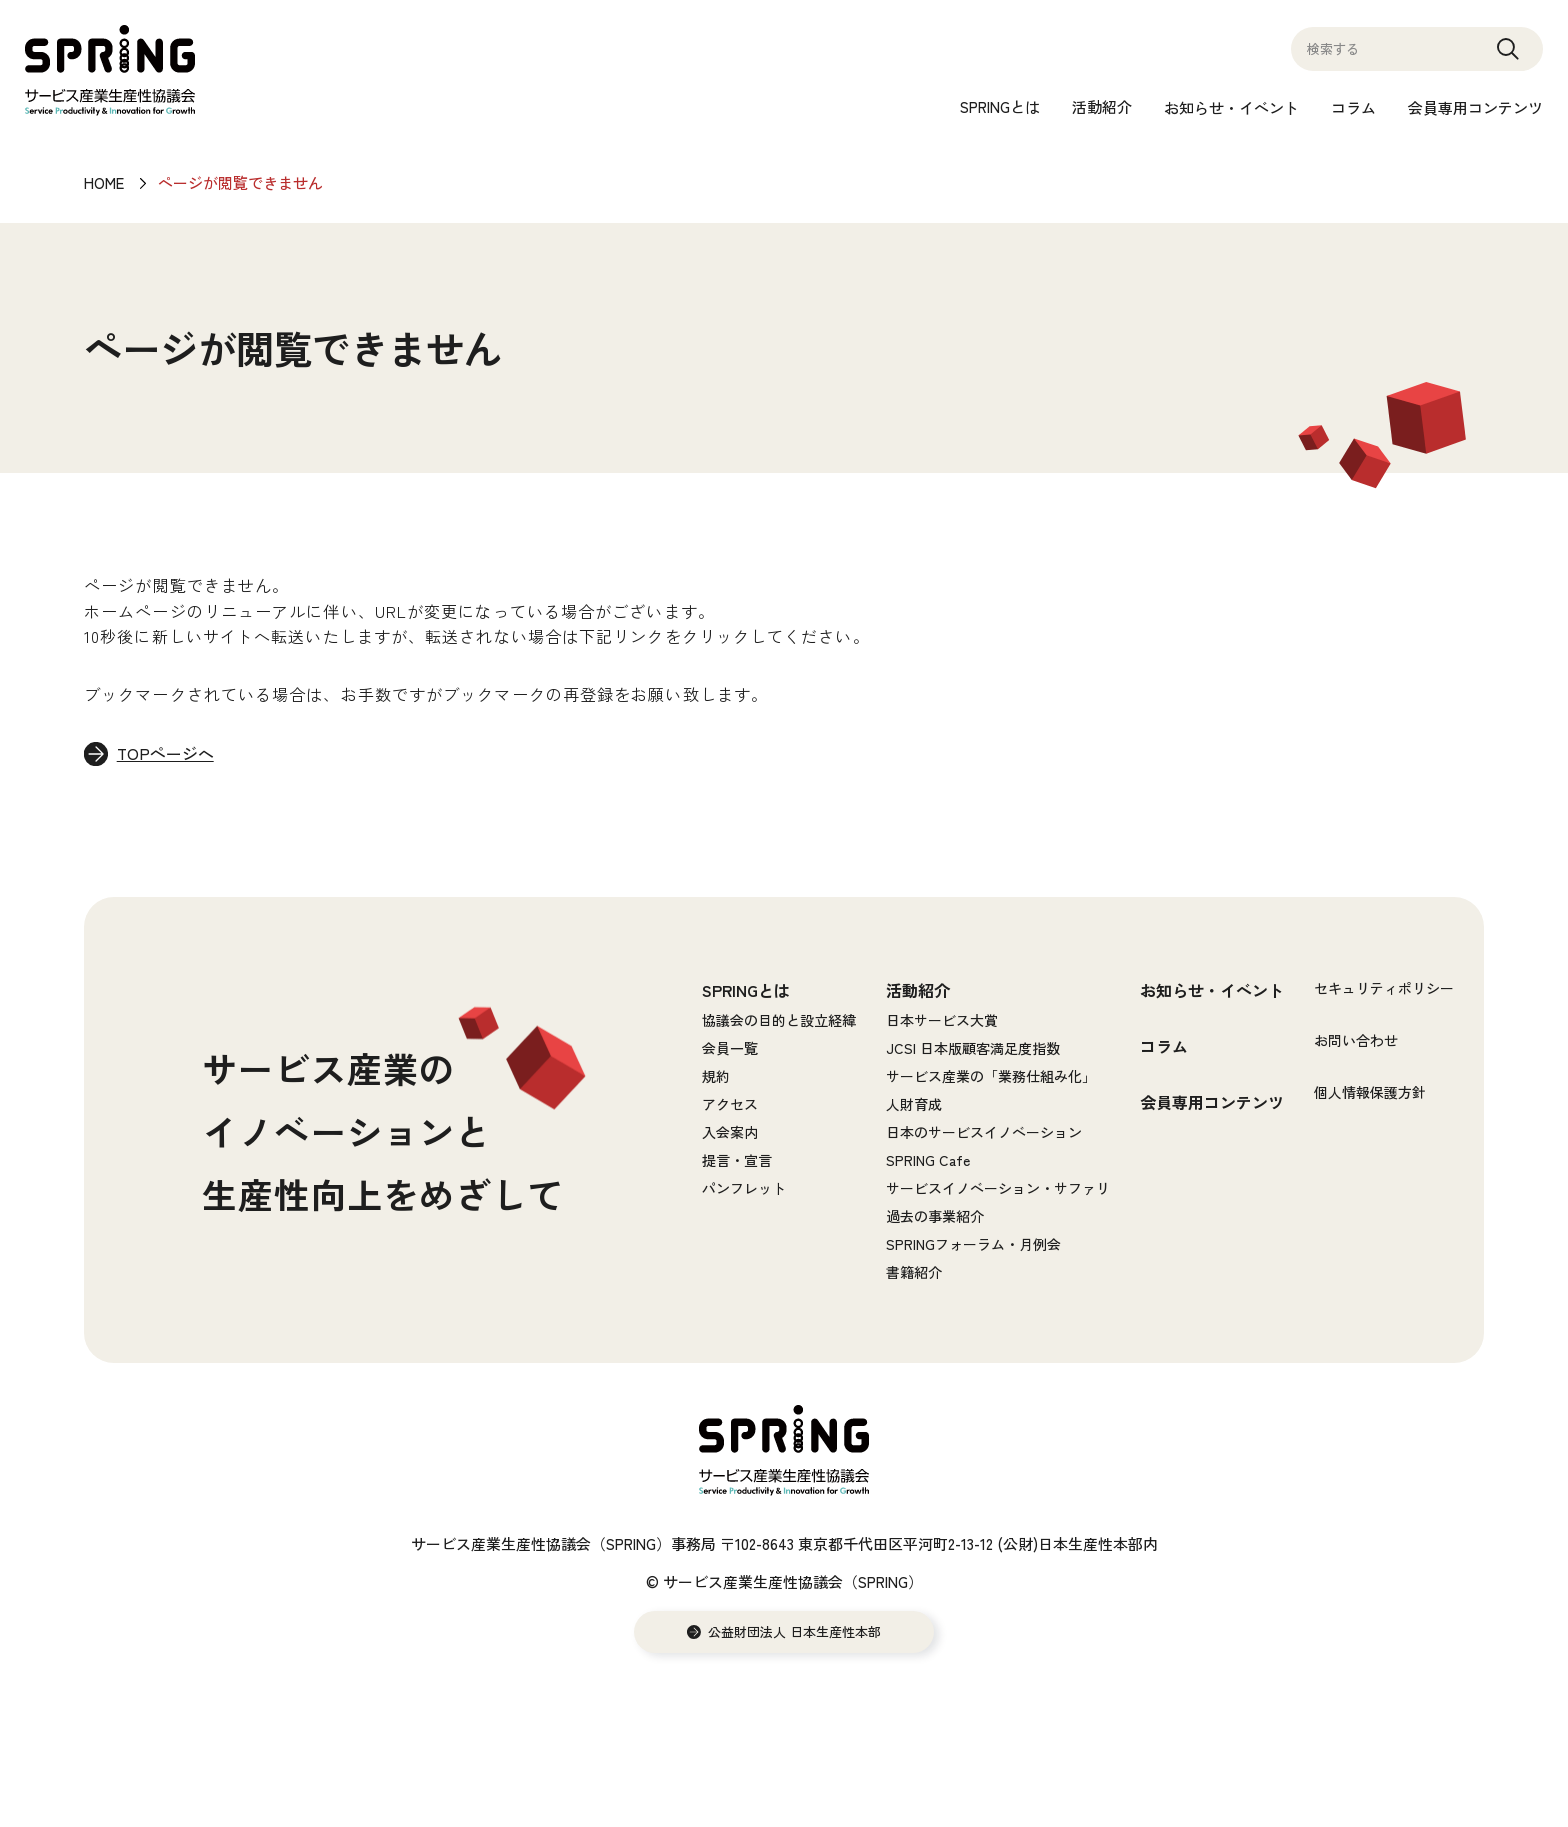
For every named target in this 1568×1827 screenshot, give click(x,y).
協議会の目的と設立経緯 (779, 1021)
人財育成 (914, 1105)
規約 (716, 1077)
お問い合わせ (1356, 1041)
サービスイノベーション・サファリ (998, 1189)
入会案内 (730, 1133)
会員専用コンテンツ (1475, 107)
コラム (1353, 107)
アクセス (730, 1105)
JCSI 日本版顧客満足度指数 (973, 1049)
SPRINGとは (1000, 106)
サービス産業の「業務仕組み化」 (991, 1077)
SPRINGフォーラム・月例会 (973, 1245)
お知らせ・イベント (1231, 107)
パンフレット (744, 1189)
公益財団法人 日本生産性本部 (794, 1633)
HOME (104, 182)
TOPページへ (167, 755)
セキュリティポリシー (1384, 989)
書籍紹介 (914, 1273)
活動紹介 (1102, 106)
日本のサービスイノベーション (984, 1133)
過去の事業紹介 (935, 1217)
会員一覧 (730, 1049)
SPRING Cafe (928, 1161)
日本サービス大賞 (942, 1021)
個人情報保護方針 (1370, 1093)
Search (1508, 58)
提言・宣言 (737, 1161)
